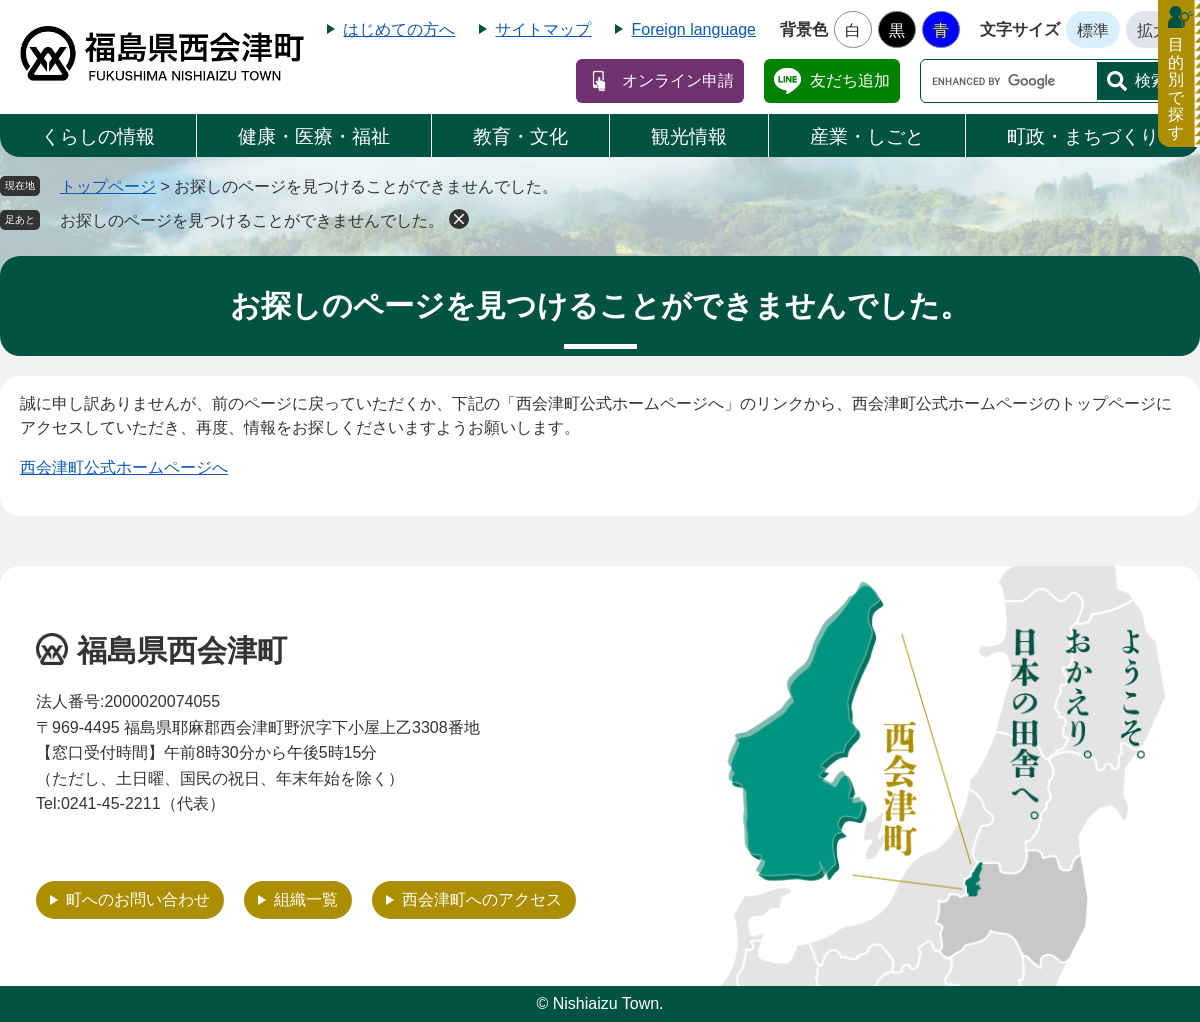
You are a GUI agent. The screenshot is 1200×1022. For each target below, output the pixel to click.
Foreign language (693, 29)
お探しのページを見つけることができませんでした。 (252, 220)
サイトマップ (543, 29)
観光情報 (689, 136)
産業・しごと (867, 136)
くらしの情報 (98, 136)
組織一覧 (306, 899)
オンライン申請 (678, 80)
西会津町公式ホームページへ (124, 467)
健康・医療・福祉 (314, 136)
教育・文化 (520, 136)
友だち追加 (850, 80)
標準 (1093, 30)
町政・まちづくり (1083, 136)
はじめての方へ (399, 29)
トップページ (108, 186)
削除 (459, 219)
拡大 (1153, 30)
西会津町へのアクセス (482, 899)
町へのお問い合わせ (138, 899)
